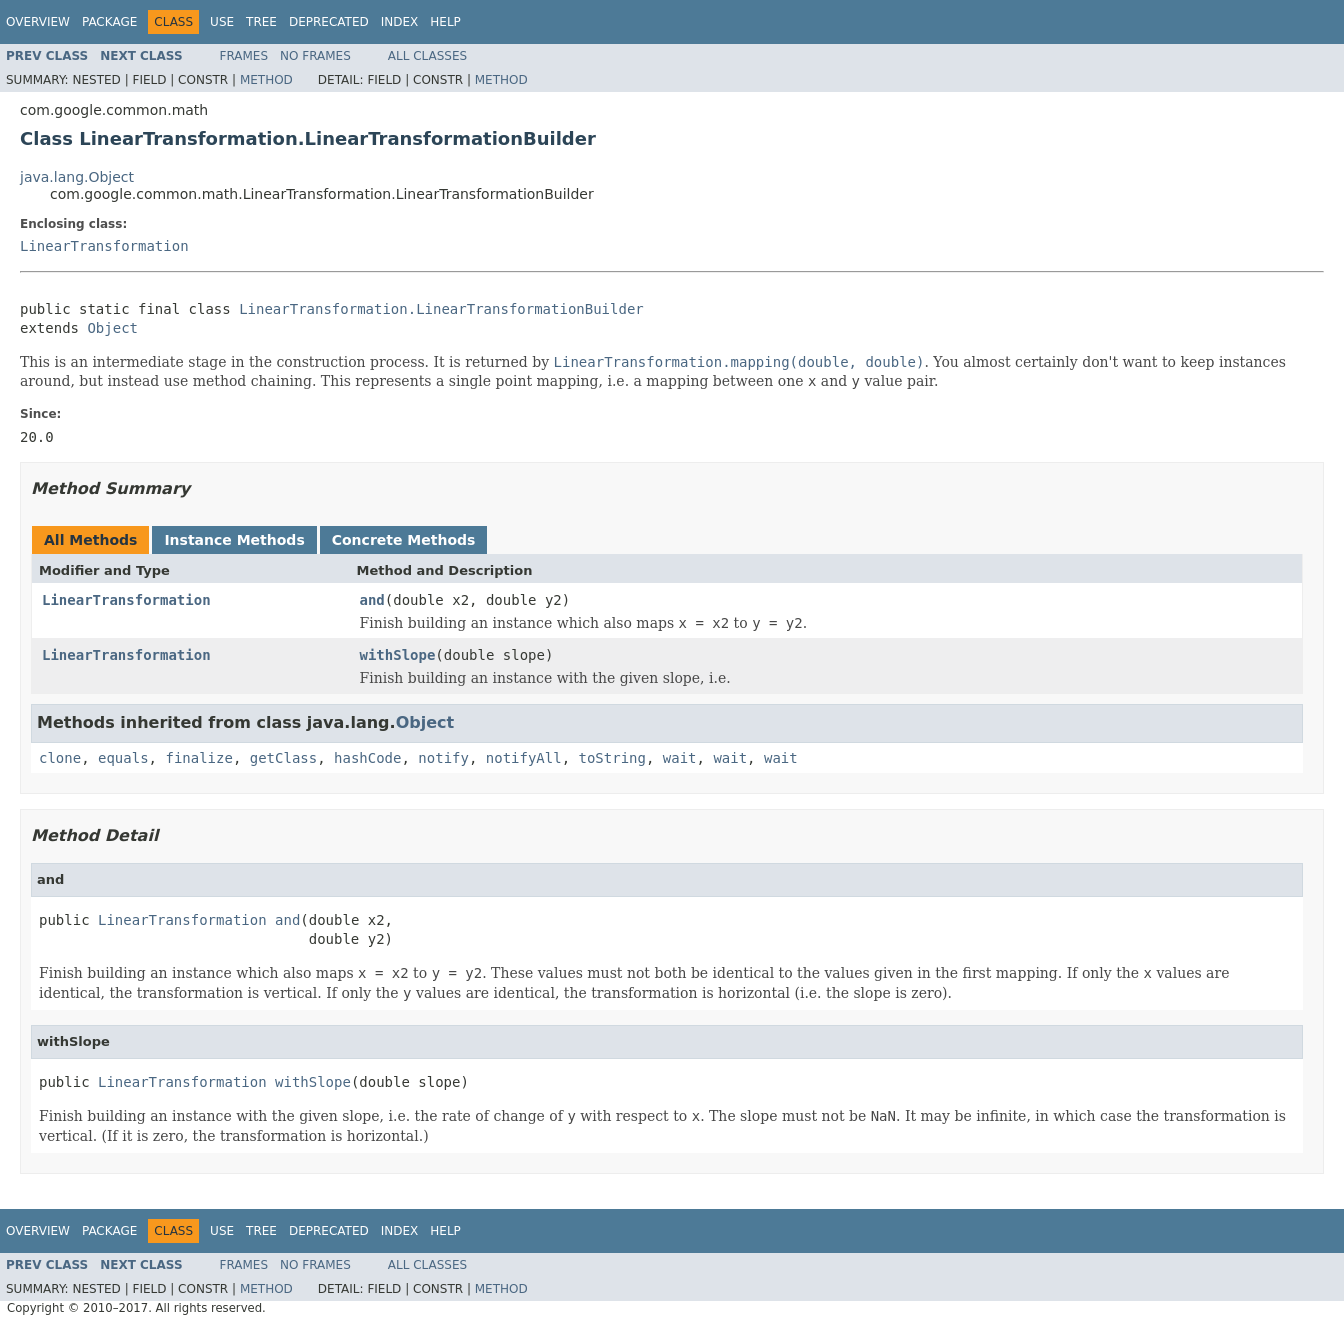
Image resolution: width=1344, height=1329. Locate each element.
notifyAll (524, 758)
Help (445, 22)
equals (123, 758)
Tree (261, 22)
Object (112, 328)
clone (60, 758)
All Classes (427, 56)
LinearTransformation (104, 246)
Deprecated (329, 22)
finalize (198, 758)
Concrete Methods (404, 540)
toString (612, 758)
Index (400, 22)
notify (443, 758)
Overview (38, 22)
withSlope (398, 655)
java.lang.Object (77, 177)
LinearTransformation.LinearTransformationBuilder (441, 309)
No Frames (315, 56)
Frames (244, 56)
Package (109, 22)
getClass (283, 758)
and (372, 600)
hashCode (367, 758)
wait (680, 758)
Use (222, 22)
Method (266, 80)
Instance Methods (234, 540)
